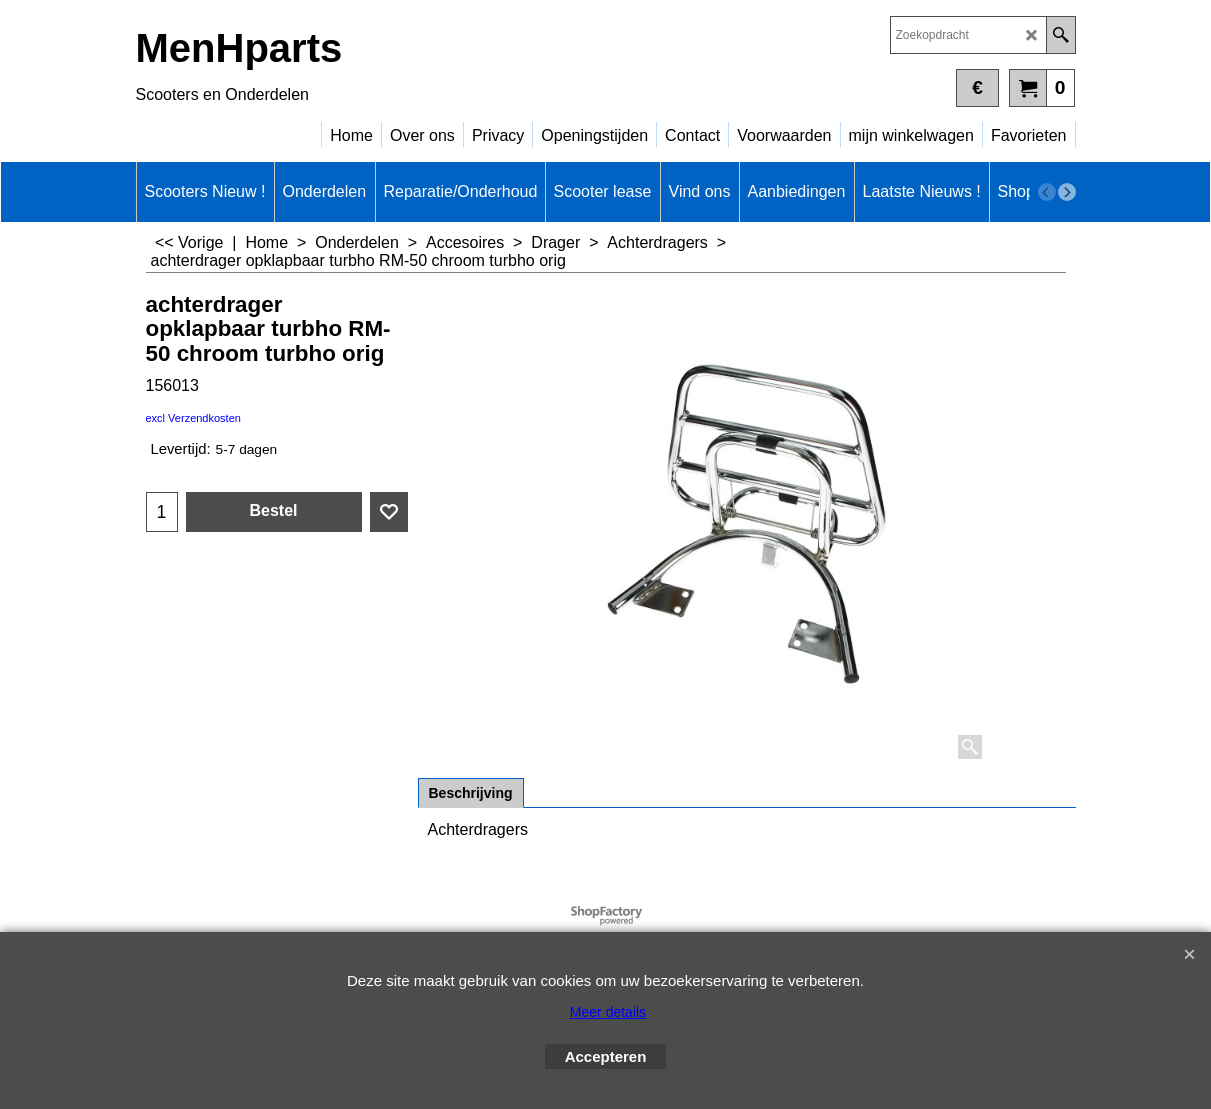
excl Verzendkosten (193, 418)
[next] (1067, 192)
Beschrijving (471, 793)
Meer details (608, 1012)
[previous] (1047, 192)
